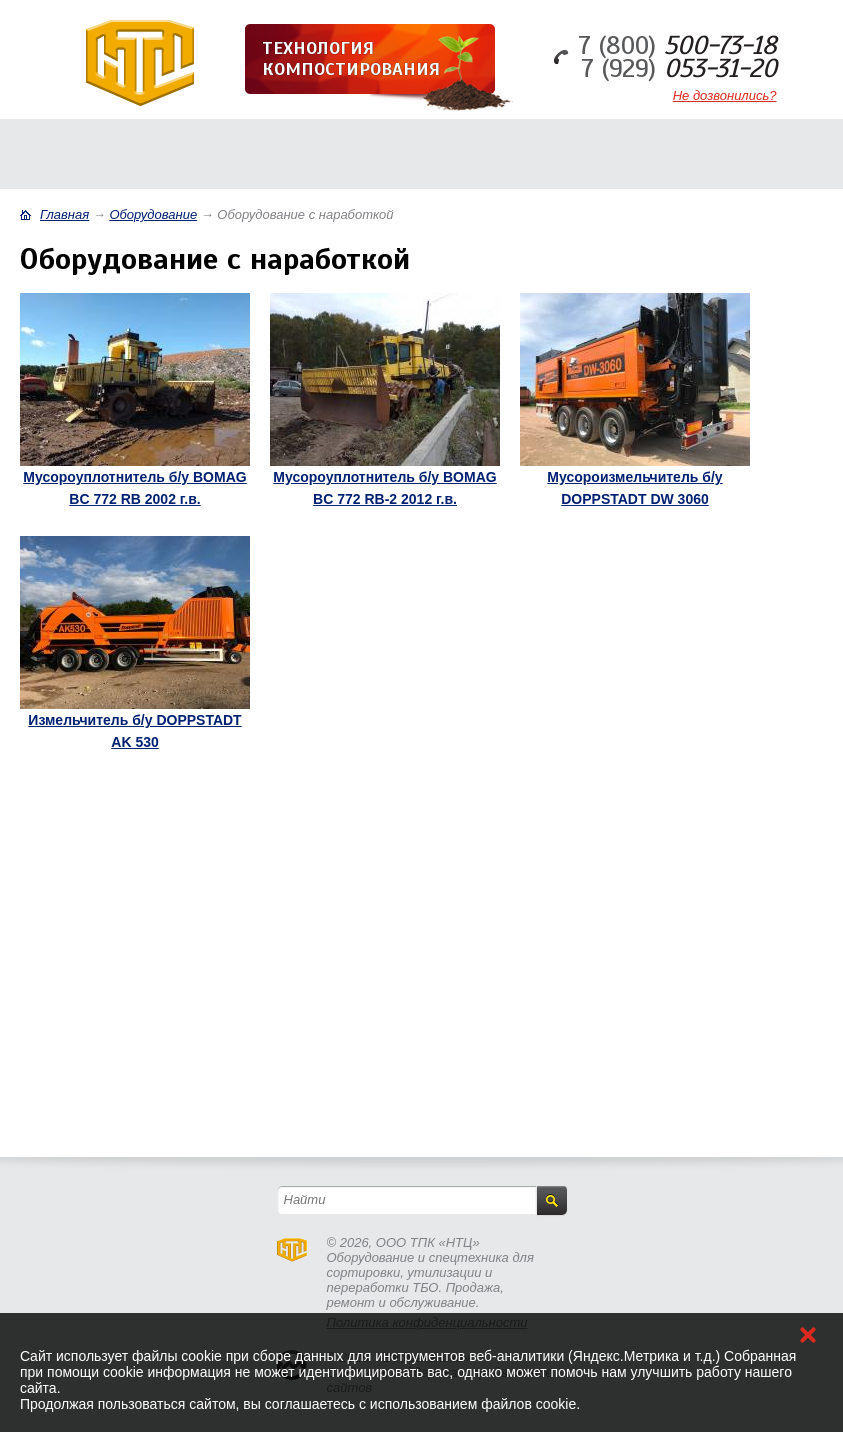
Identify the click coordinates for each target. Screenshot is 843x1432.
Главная (64, 214)
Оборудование (153, 214)
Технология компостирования (351, 58)
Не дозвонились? (725, 95)
